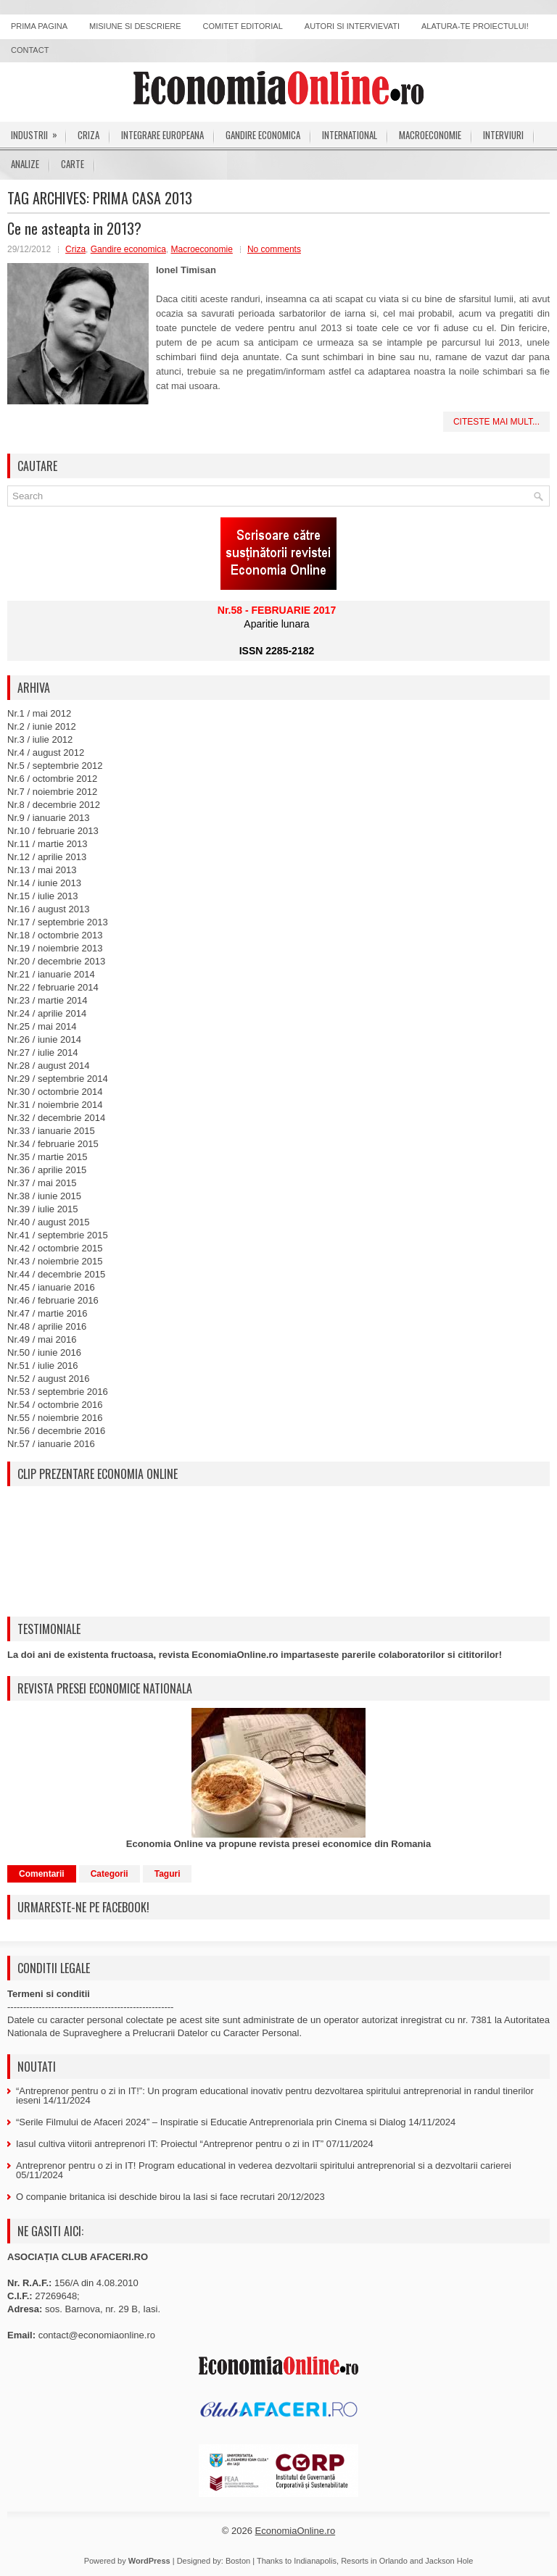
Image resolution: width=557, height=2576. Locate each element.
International (349, 135)
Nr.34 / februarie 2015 (53, 1143)
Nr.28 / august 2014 (48, 1065)
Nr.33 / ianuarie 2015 (51, 1130)
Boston (238, 2560)
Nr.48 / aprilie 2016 (46, 1326)
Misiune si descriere (135, 26)
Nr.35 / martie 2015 (47, 1156)
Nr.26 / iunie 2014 (44, 1039)
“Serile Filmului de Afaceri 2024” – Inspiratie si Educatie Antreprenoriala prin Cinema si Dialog (211, 2122)
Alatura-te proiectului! (475, 26)
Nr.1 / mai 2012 (39, 713)
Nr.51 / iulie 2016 (42, 1365)
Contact (30, 50)
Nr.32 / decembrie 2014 (56, 1117)
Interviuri (503, 135)
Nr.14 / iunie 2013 (44, 883)
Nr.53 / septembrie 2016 (57, 1391)
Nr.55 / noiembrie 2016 (55, 1417)
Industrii (39, 132)
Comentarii (42, 1874)
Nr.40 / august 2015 (48, 1222)
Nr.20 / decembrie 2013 (56, 961)
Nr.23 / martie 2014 (47, 1000)
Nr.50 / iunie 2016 (44, 1352)
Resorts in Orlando (374, 2560)
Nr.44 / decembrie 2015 (56, 1274)
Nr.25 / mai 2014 (41, 1026)
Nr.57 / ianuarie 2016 (51, 1443)
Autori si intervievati (352, 26)
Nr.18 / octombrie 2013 (55, 935)
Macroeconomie (430, 135)
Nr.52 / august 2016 (48, 1378)
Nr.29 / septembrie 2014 (57, 1078)
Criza (88, 135)
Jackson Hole (449, 2560)
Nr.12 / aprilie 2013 (46, 856)
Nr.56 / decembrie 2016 (56, 1430)
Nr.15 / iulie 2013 (42, 896)
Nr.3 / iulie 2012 (40, 739)
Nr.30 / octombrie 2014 (55, 1091)
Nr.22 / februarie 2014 (53, 987)
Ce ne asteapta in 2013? (74, 228)
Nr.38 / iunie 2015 (44, 1196)
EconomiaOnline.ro (295, 2530)
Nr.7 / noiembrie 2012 (52, 791)
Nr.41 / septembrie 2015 (57, 1235)
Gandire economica (263, 135)
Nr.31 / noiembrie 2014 (55, 1104)
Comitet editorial (243, 26)
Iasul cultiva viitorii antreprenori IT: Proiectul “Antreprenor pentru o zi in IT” (169, 2143)
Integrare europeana (162, 135)
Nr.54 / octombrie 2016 (55, 1404)
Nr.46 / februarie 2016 (53, 1300)
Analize (25, 164)
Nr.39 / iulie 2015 (42, 1209)
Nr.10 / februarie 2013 (53, 830)
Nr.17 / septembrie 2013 (57, 922)
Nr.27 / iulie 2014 (42, 1052)
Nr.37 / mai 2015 (41, 1182)
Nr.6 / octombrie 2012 (52, 778)
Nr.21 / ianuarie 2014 (51, 974)
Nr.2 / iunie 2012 (41, 726)
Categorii (109, 1874)
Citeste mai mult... (496, 422)
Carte (72, 164)
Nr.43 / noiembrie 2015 (55, 1261)
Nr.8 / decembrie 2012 (53, 804)
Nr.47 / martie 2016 (47, 1313)
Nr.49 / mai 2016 (41, 1339)
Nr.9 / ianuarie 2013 (48, 817)
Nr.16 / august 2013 (48, 909)
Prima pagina (39, 26)
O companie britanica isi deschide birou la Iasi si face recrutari (145, 2196)
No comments (274, 249)
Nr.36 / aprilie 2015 (46, 1169)
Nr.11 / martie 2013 (47, 843)
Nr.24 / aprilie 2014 (46, 1013)
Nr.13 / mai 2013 (41, 869)
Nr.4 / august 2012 (45, 752)
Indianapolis (315, 2560)
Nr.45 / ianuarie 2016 (51, 1287)
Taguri (167, 1874)
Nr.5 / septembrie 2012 (55, 765)
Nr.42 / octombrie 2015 (55, 1248)
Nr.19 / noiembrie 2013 (55, 948)
